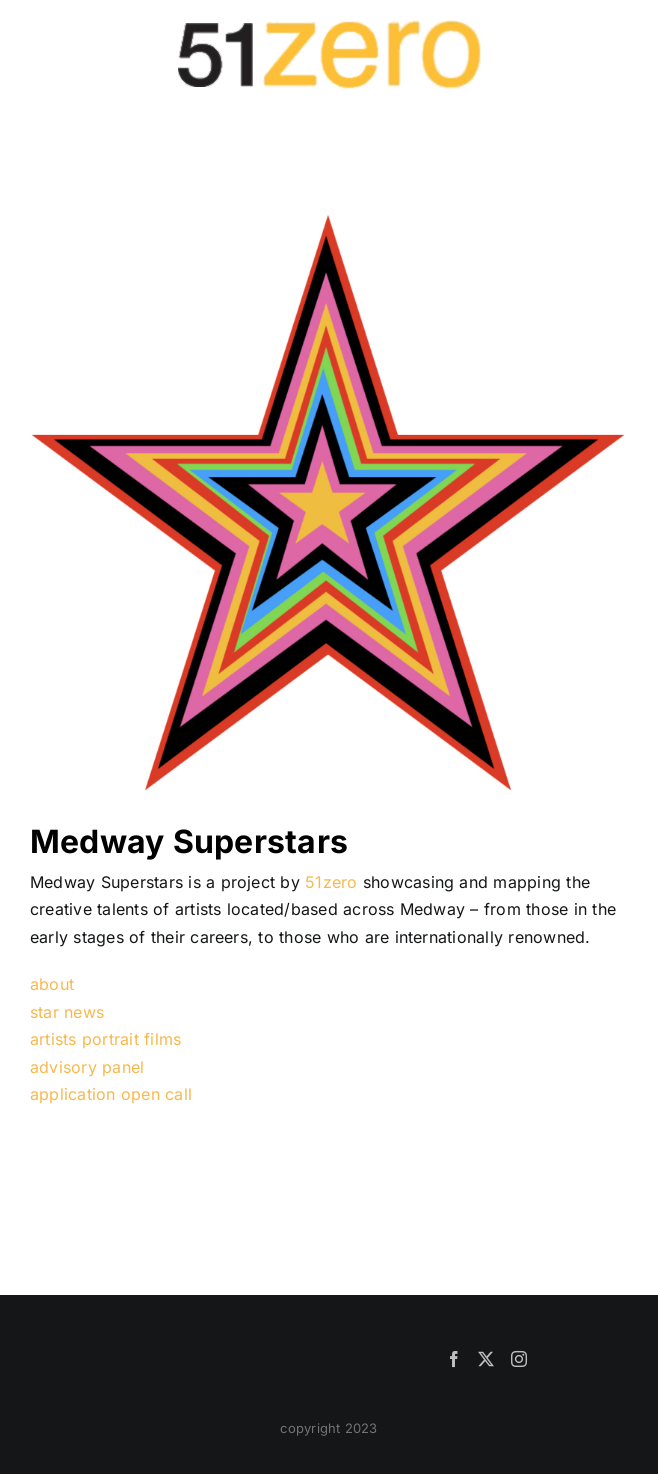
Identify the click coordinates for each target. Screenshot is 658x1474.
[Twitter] (486, 1359)
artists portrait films (105, 1039)
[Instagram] (519, 1359)
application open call (111, 1094)
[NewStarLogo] (329, 218)
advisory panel (87, 1067)
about (52, 984)
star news (67, 1012)
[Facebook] (454, 1359)
